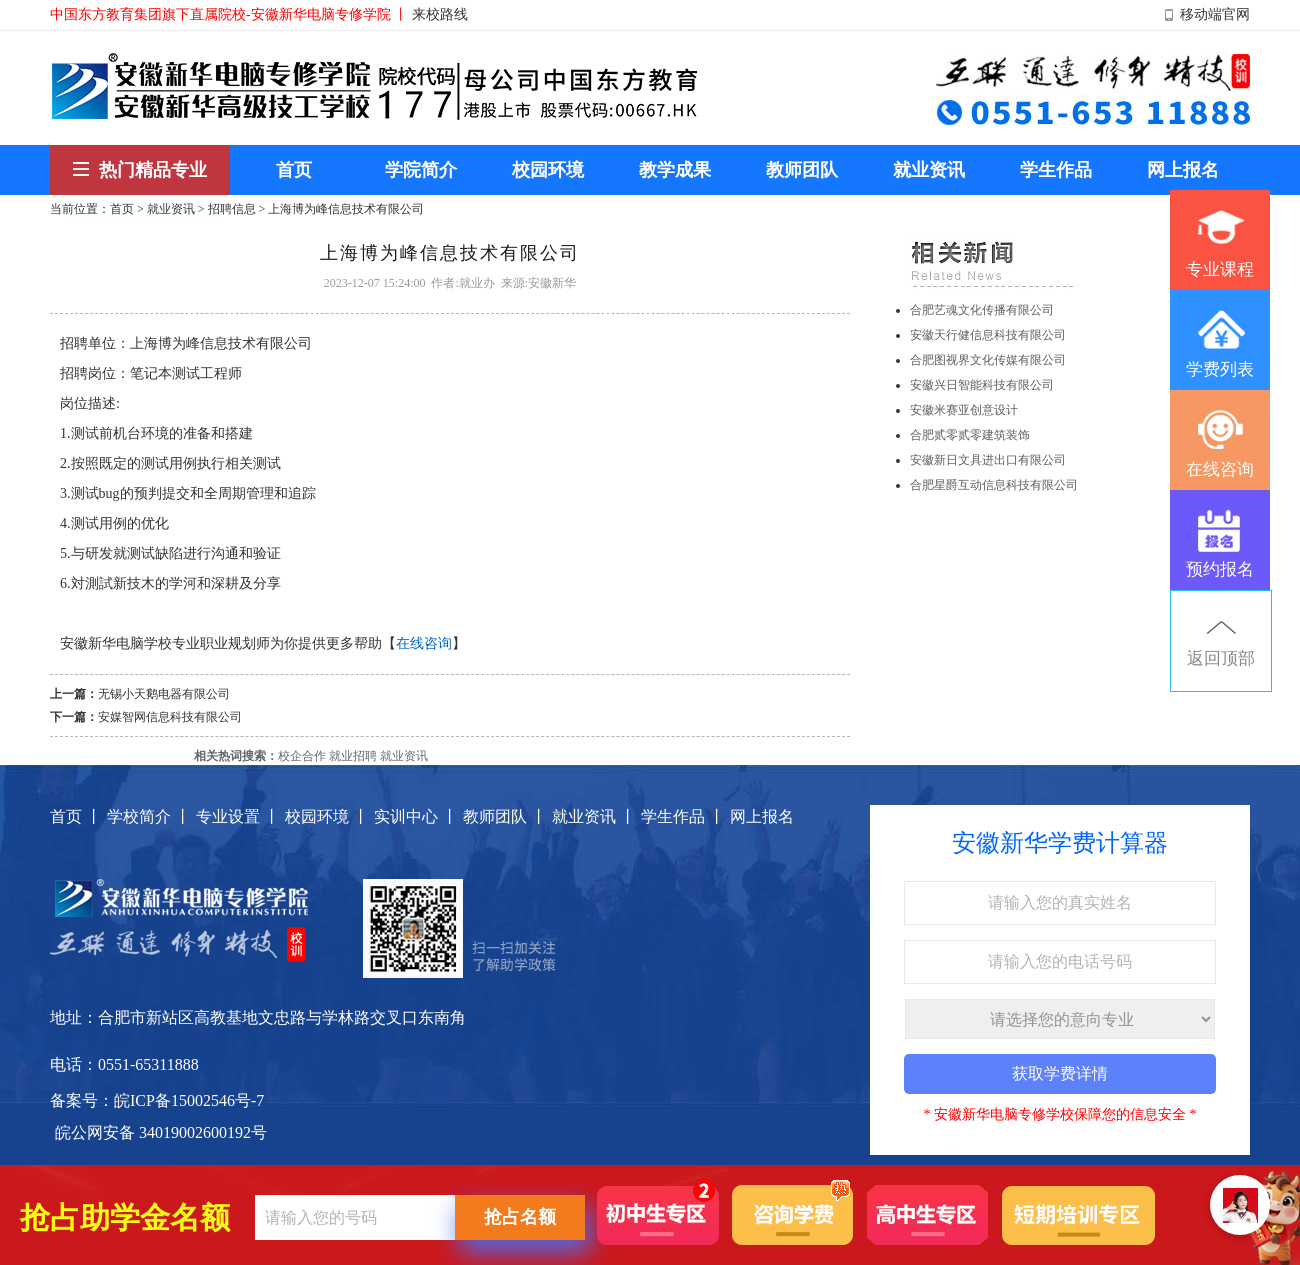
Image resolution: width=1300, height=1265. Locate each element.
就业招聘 (353, 756)
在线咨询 (424, 643)
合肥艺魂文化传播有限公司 (982, 310)
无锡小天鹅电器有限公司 (164, 694)
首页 (122, 209)
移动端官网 (1215, 14)
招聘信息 (232, 209)
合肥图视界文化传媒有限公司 (988, 360)
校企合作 (302, 756)
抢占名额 (520, 1217)
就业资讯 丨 (594, 816)
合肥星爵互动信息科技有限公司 (994, 485)
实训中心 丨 (416, 816)
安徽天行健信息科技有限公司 (988, 335)
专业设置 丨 (238, 816)
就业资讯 (171, 209)
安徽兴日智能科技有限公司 (982, 385)
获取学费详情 (1060, 1073)
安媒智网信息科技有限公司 (170, 717)
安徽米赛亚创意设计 (964, 410)
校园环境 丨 (327, 816)
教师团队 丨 (505, 816)
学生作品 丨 (683, 816)
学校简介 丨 (149, 816)
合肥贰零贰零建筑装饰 (970, 435)
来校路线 (440, 14)
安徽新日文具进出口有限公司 (988, 460)
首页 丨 (76, 816)
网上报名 (762, 816)
